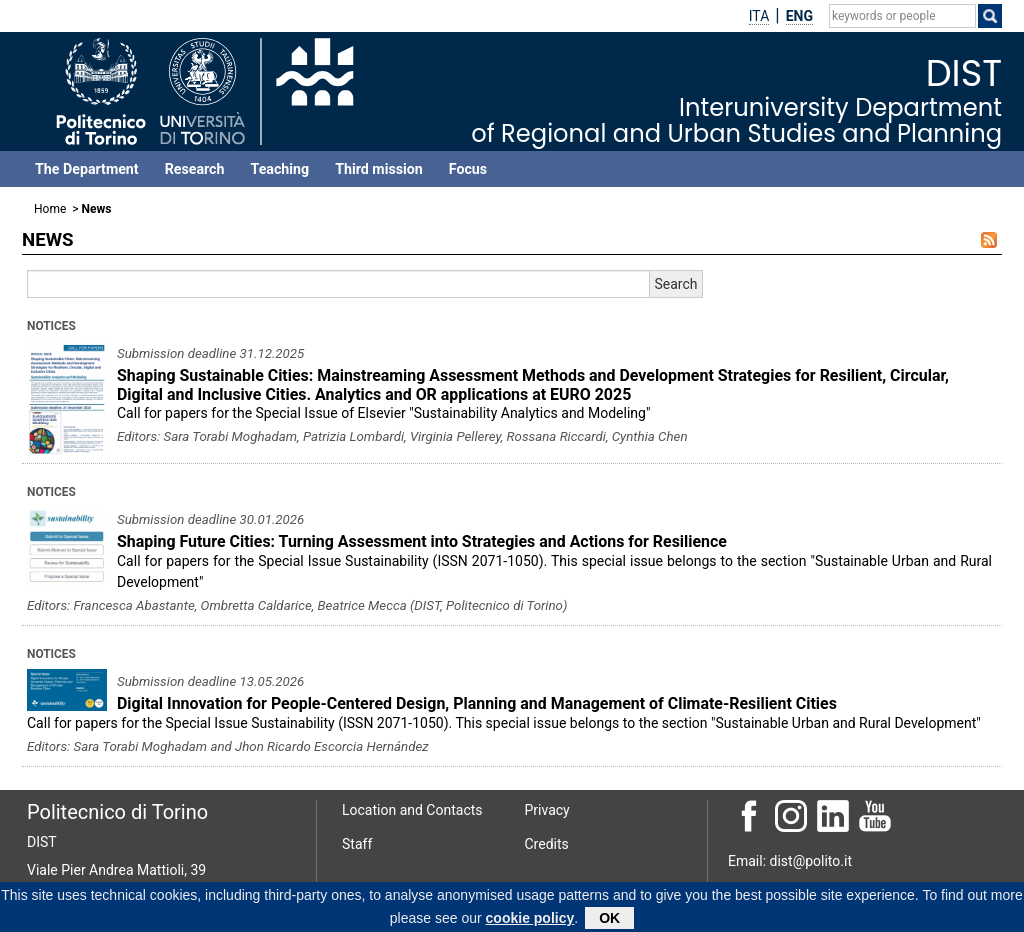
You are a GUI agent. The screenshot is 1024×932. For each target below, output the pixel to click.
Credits (547, 844)
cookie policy (530, 921)
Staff (357, 844)
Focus (468, 169)
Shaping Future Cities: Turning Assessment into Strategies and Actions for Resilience (422, 541)
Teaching (279, 169)
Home (50, 209)
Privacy (547, 810)
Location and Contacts (412, 810)
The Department (87, 169)
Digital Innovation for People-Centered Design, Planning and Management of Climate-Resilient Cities (477, 703)
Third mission (379, 169)
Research (195, 169)
